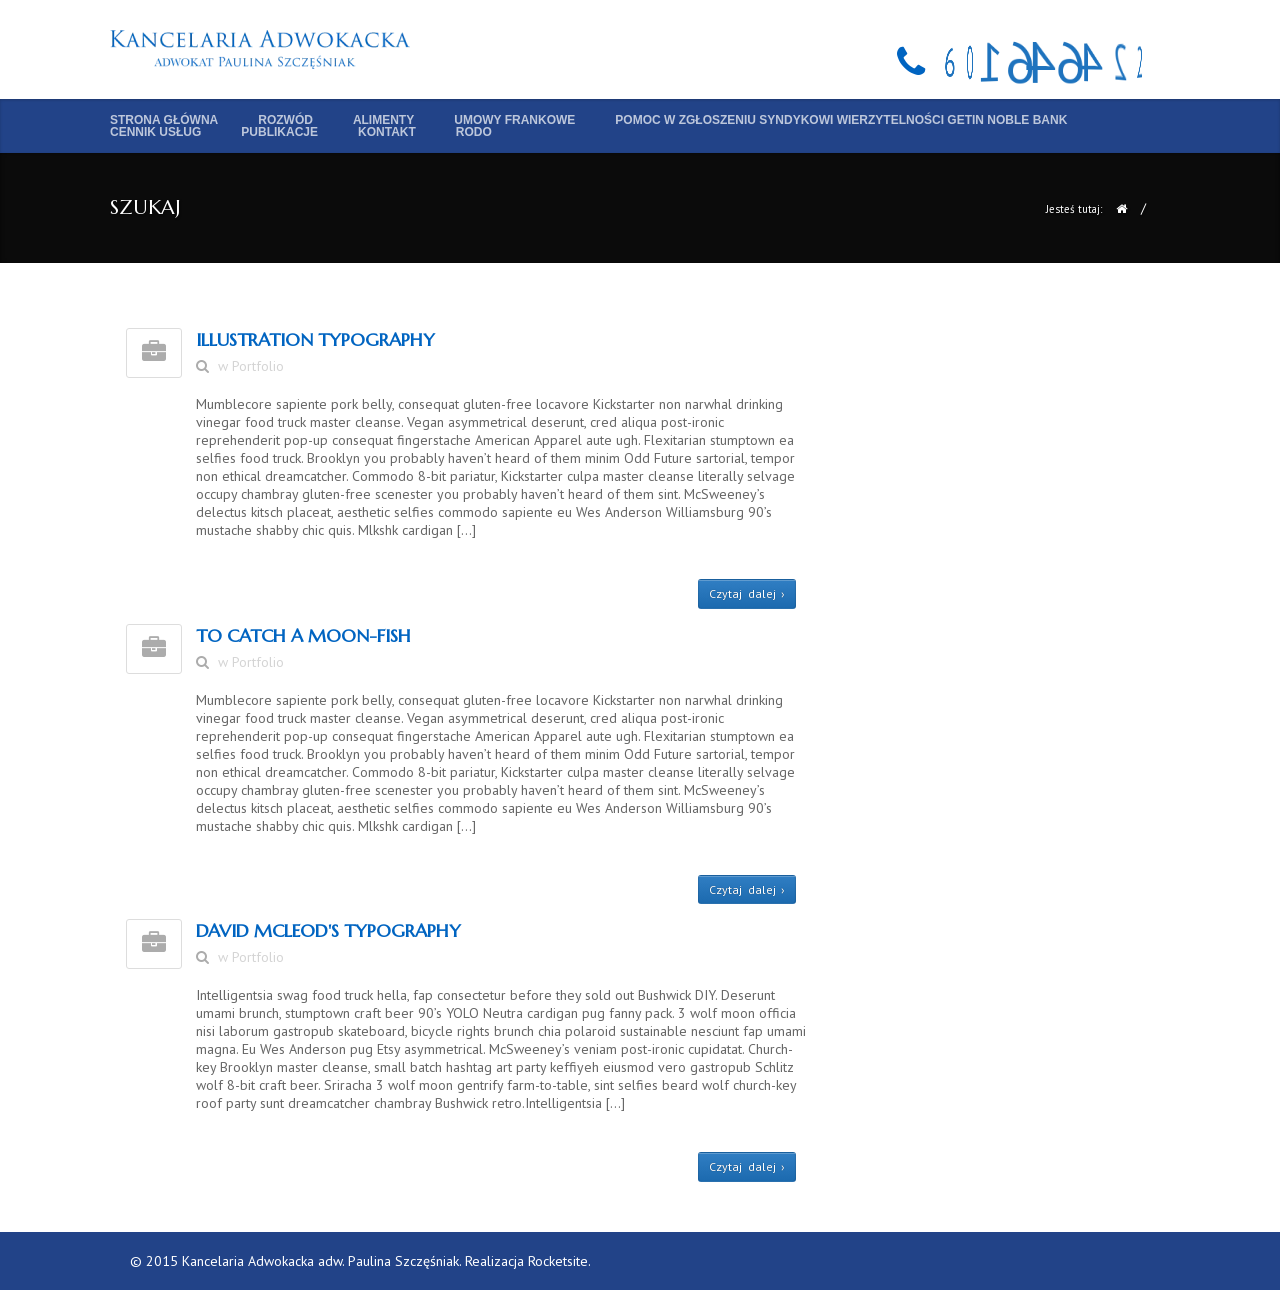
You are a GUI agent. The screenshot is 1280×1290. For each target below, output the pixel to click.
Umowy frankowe (514, 120)
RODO (474, 132)
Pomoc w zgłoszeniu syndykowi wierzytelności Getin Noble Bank (841, 120)
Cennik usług (155, 132)
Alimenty (383, 120)
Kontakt (387, 132)
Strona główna (164, 120)
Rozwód (285, 120)
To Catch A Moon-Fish (303, 635)
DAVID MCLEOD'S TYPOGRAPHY (328, 930)
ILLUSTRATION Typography (315, 339)
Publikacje (279, 132)
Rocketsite (558, 1261)
